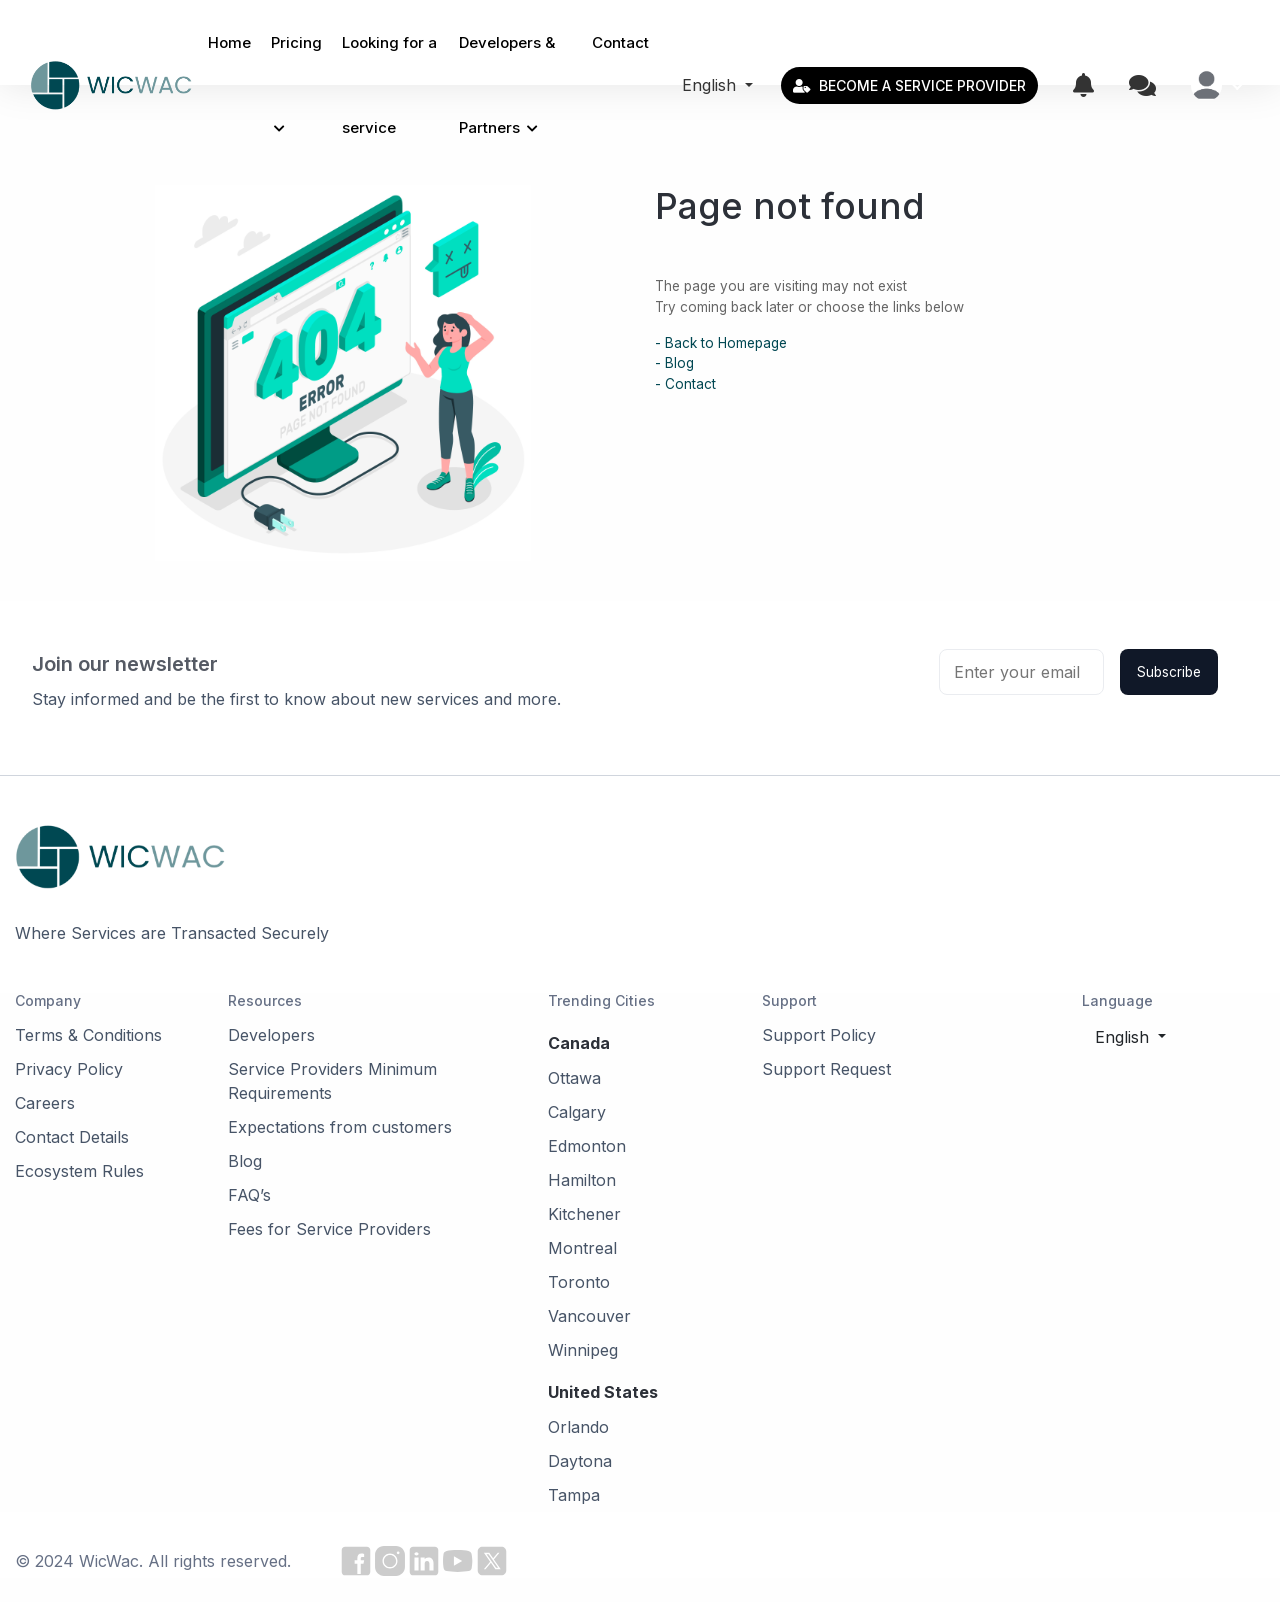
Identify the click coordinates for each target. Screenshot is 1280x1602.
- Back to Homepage (721, 343)
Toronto (579, 1282)
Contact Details (72, 1137)
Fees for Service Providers (329, 1229)
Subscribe (1169, 672)
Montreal (582, 1248)
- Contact (685, 384)
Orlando (578, 1427)
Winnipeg (583, 1350)
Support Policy (819, 1035)
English (711, 85)
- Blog (674, 363)
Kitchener (584, 1214)
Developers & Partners (507, 85)
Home (229, 42)
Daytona (580, 1461)
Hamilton (582, 1180)
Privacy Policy (69, 1069)
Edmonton (587, 1146)
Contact (620, 42)
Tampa (574, 1495)
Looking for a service (389, 85)
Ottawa (574, 1078)
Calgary (577, 1112)
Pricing (296, 84)
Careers (45, 1103)
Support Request (826, 1069)
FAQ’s (249, 1195)
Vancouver (589, 1316)
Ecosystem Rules (79, 1171)
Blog (245, 1161)
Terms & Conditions (88, 1035)
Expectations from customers (340, 1127)
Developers (271, 1035)
